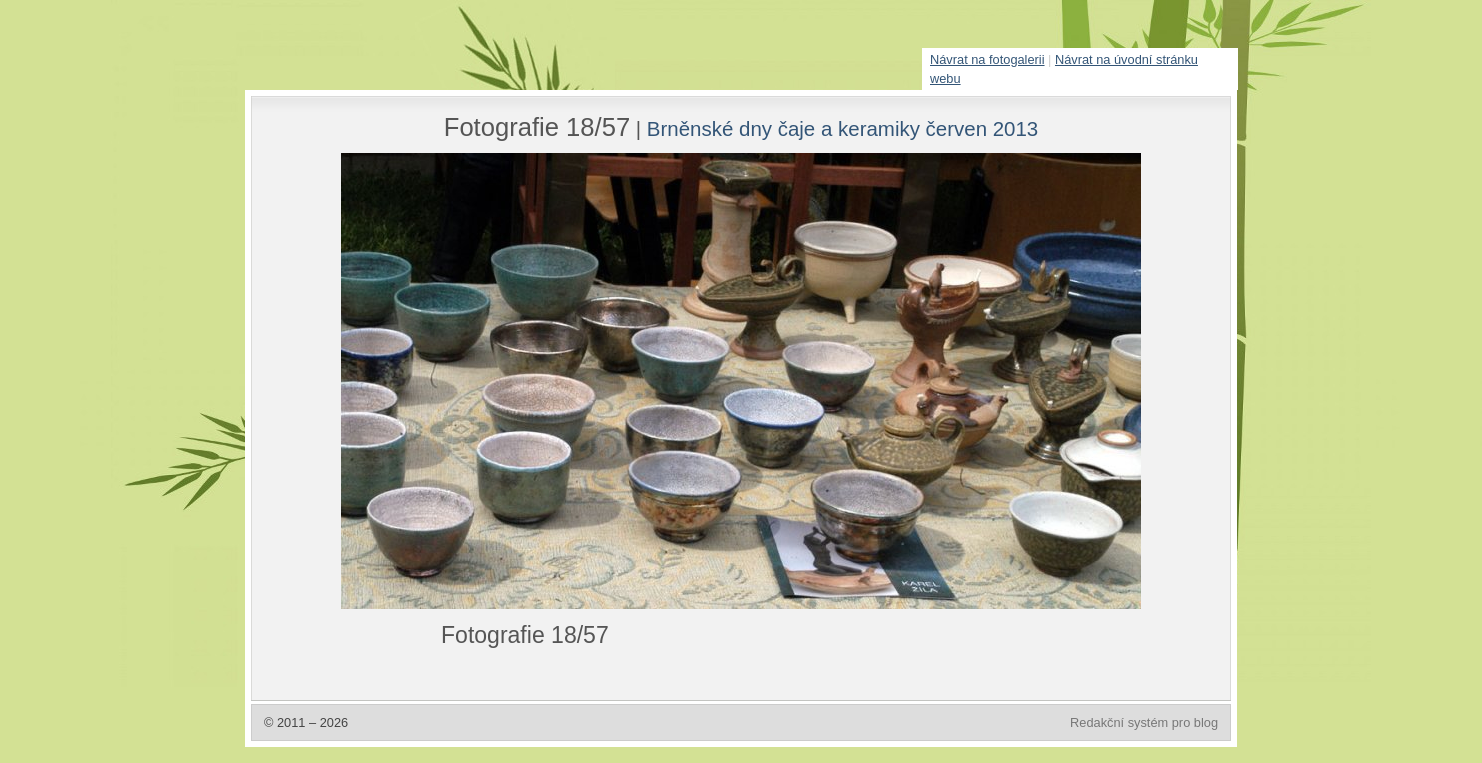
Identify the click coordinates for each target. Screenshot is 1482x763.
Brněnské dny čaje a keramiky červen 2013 (842, 128)
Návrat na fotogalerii (987, 59)
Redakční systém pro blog (1144, 722)
